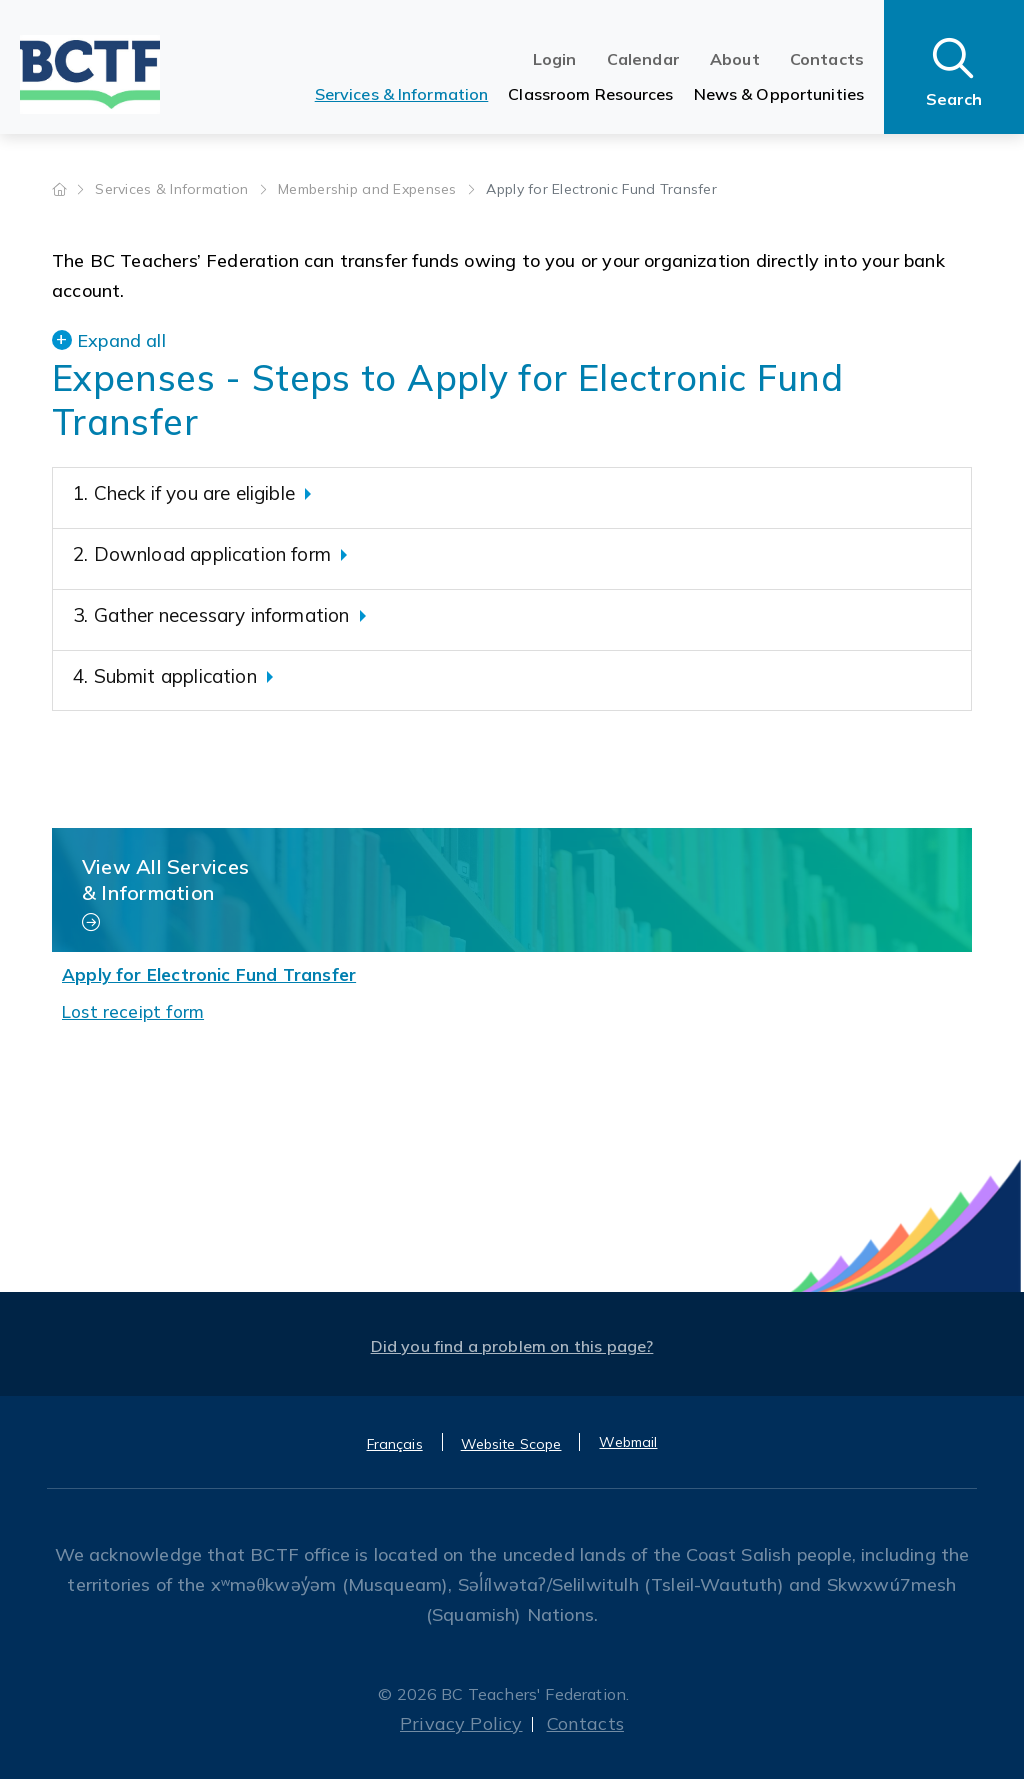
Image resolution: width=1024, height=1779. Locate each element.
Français (395, 1444)
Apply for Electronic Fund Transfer (209, 974)
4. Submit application (165, 676)
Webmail (628, 1442)
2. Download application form (202, 554)
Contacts (827, 59)
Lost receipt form (133, 1011)
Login (555, 59)
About (735, 59)
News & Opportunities (779, 94)
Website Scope (511, 1444)
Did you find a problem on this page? (512, 1346)
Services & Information (402, 94)
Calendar (643, 59)
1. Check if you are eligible (184, 493)
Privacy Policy (461, 1723)
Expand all (121, 340)
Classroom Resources (590, 94)
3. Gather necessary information (211, 615)
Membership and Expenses (369, 189)
